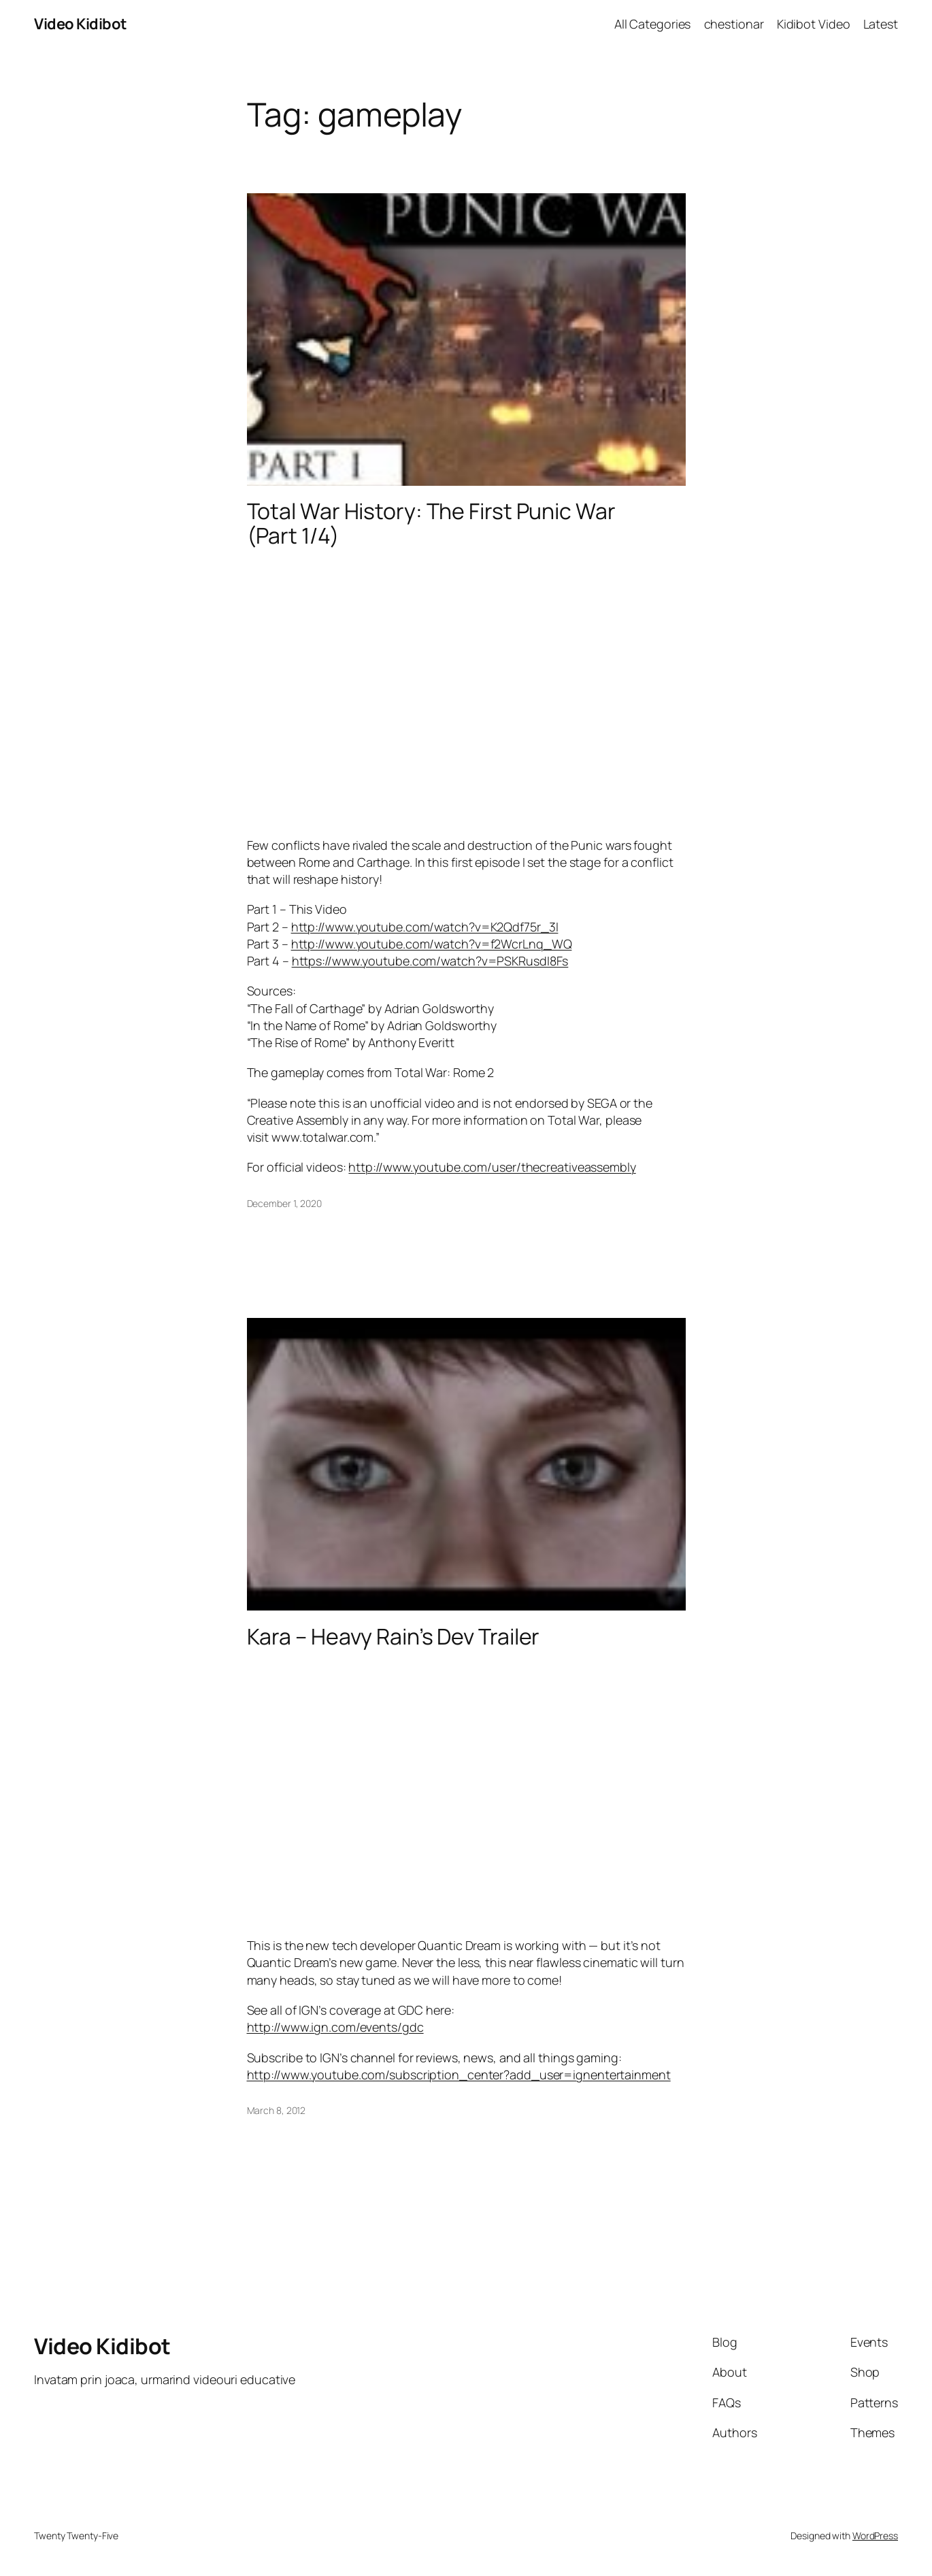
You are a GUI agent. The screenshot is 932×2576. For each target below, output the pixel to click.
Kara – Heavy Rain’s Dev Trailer (393, 1636)
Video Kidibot (80, 24)
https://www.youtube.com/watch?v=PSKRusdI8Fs (430, 961)
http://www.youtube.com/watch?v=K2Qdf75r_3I (425, 927)
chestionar (734, 24)
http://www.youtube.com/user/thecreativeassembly (491, 1167)
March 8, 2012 (276, 2110)
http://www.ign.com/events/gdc (335, 2027)
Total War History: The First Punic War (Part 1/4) (431, 523)
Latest (880, 24)
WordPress (875, 2535)
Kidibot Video (813, 24)
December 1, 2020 (284, 1203)
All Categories (652, 24)
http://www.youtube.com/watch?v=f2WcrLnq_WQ (431, 944)
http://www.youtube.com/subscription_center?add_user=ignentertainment (459, 2074)
